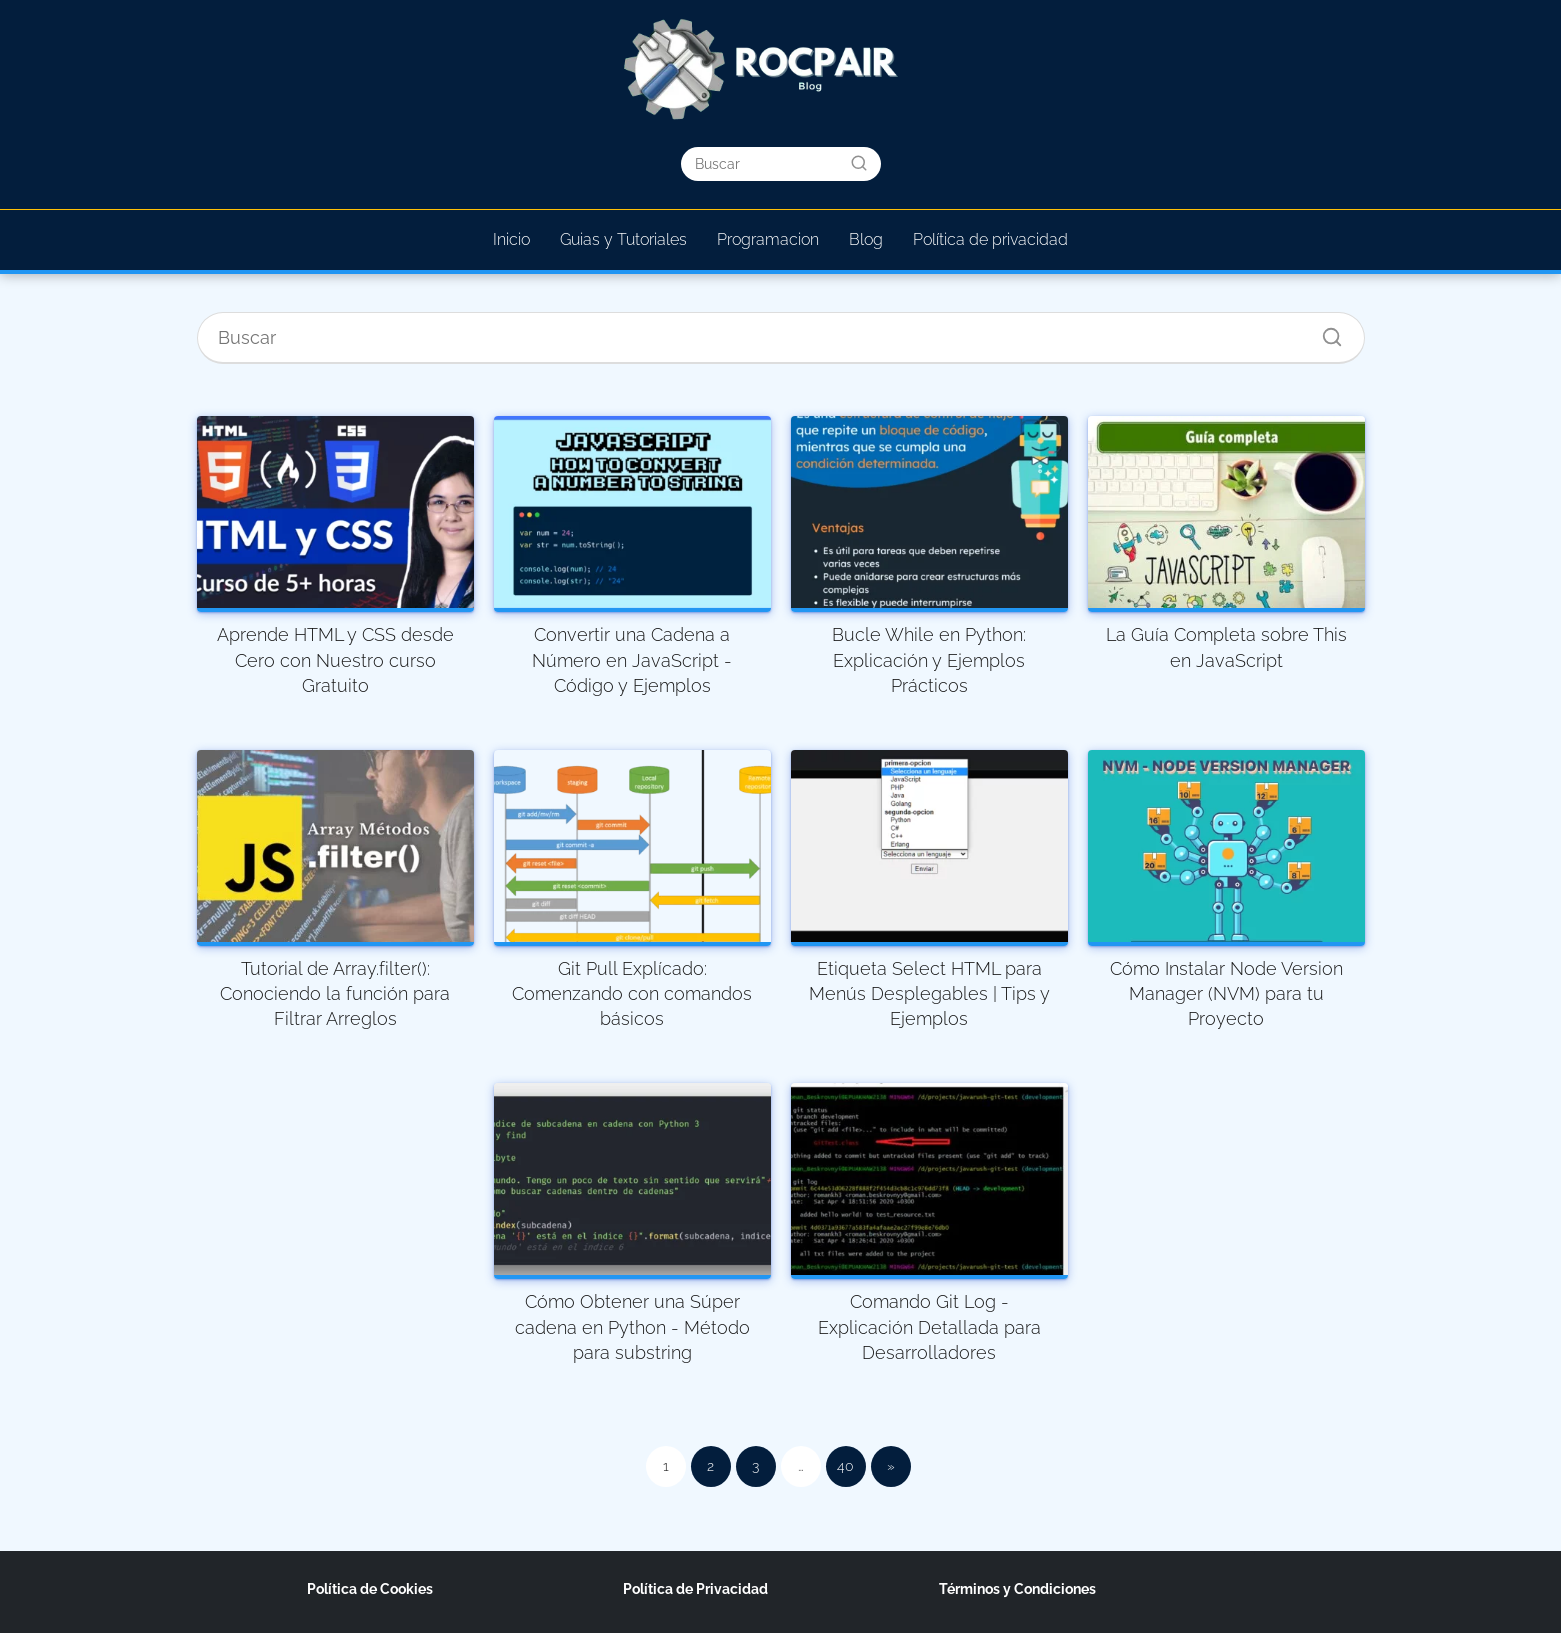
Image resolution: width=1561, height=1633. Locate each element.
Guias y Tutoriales (623, 239)
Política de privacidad (990, 239)
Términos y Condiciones (1017, 1589)
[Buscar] (859, 163)
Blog (866, 239)
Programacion (768, 239)
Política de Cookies (370, 1589)
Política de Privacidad (695, 1589)
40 (845, 1466)
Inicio (511, 239)
